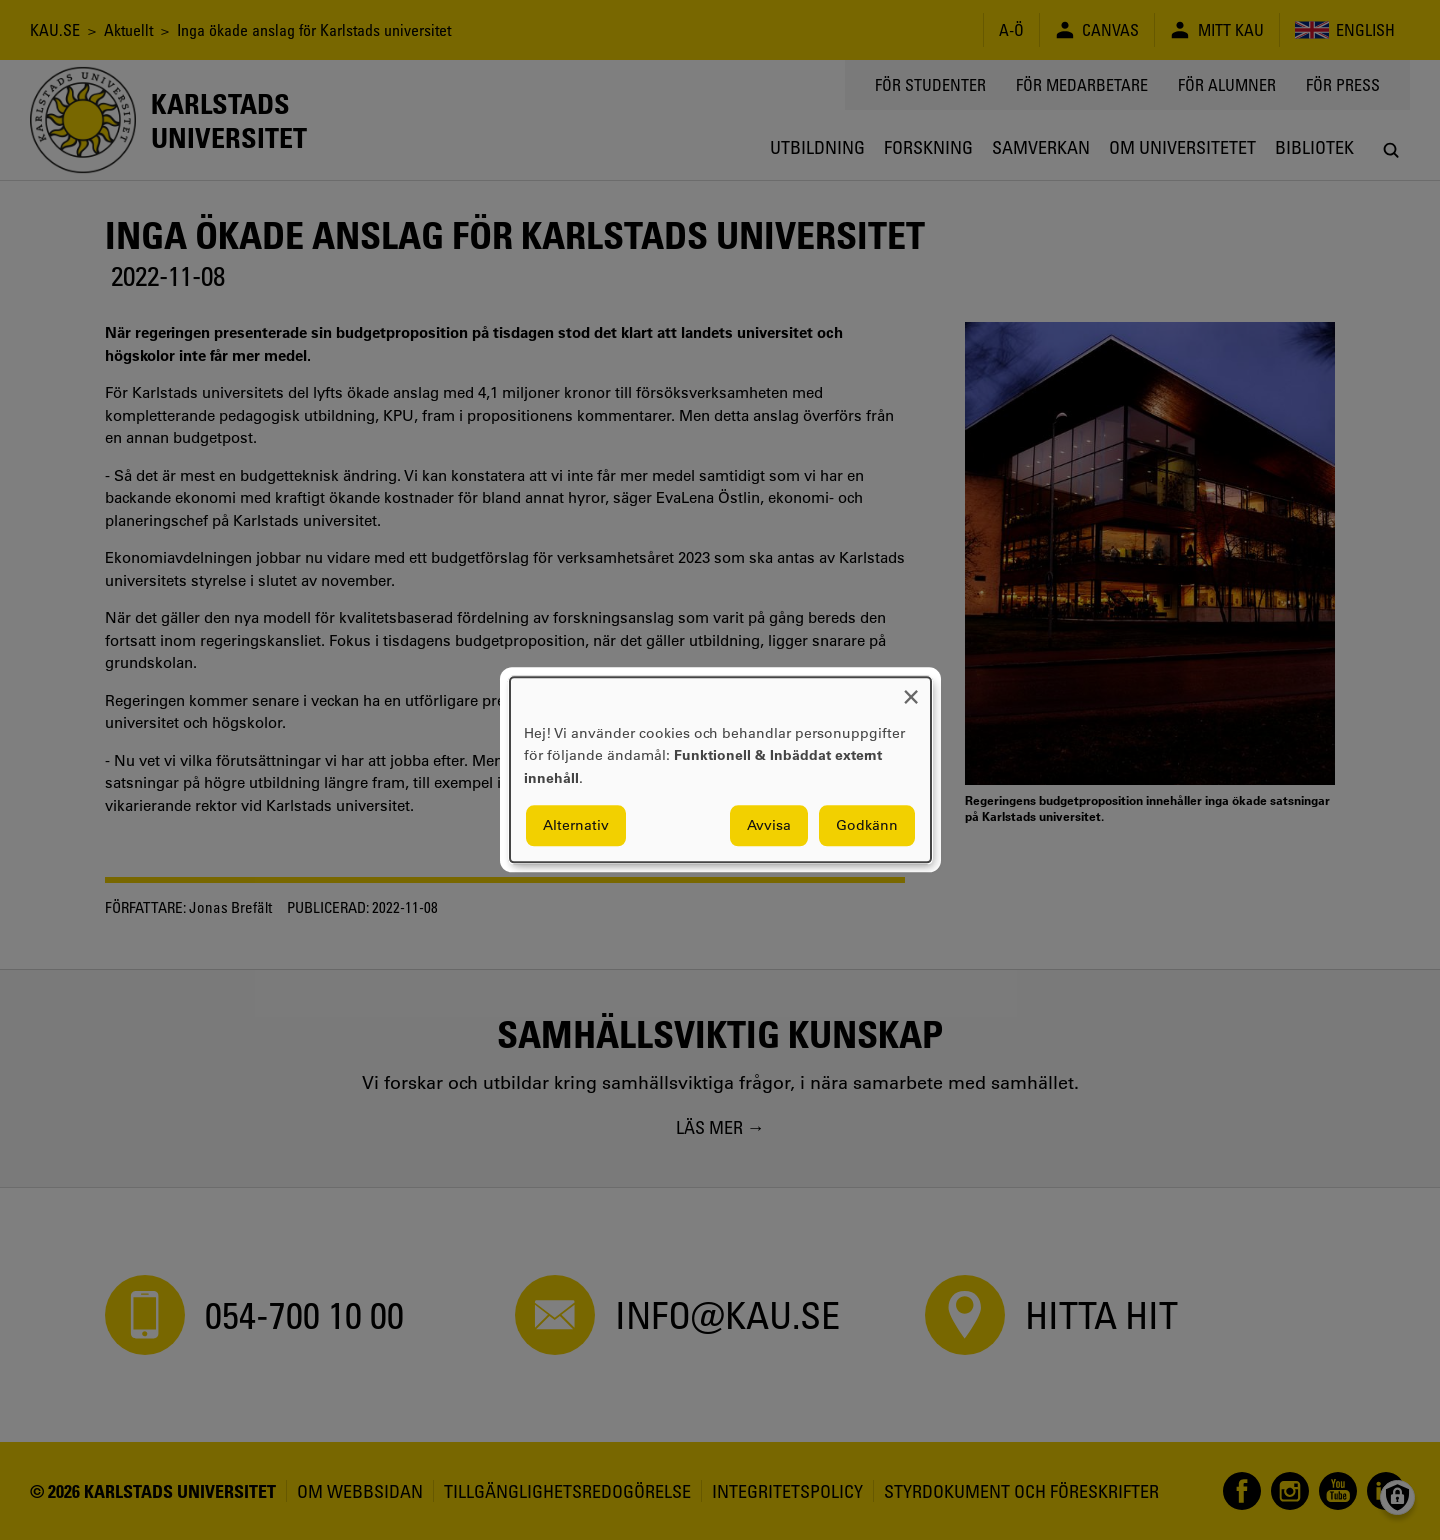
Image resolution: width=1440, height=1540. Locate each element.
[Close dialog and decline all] (911, 689)
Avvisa (769, 826)
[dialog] (720, 769)
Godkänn (867, 826)
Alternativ (576, 826)
